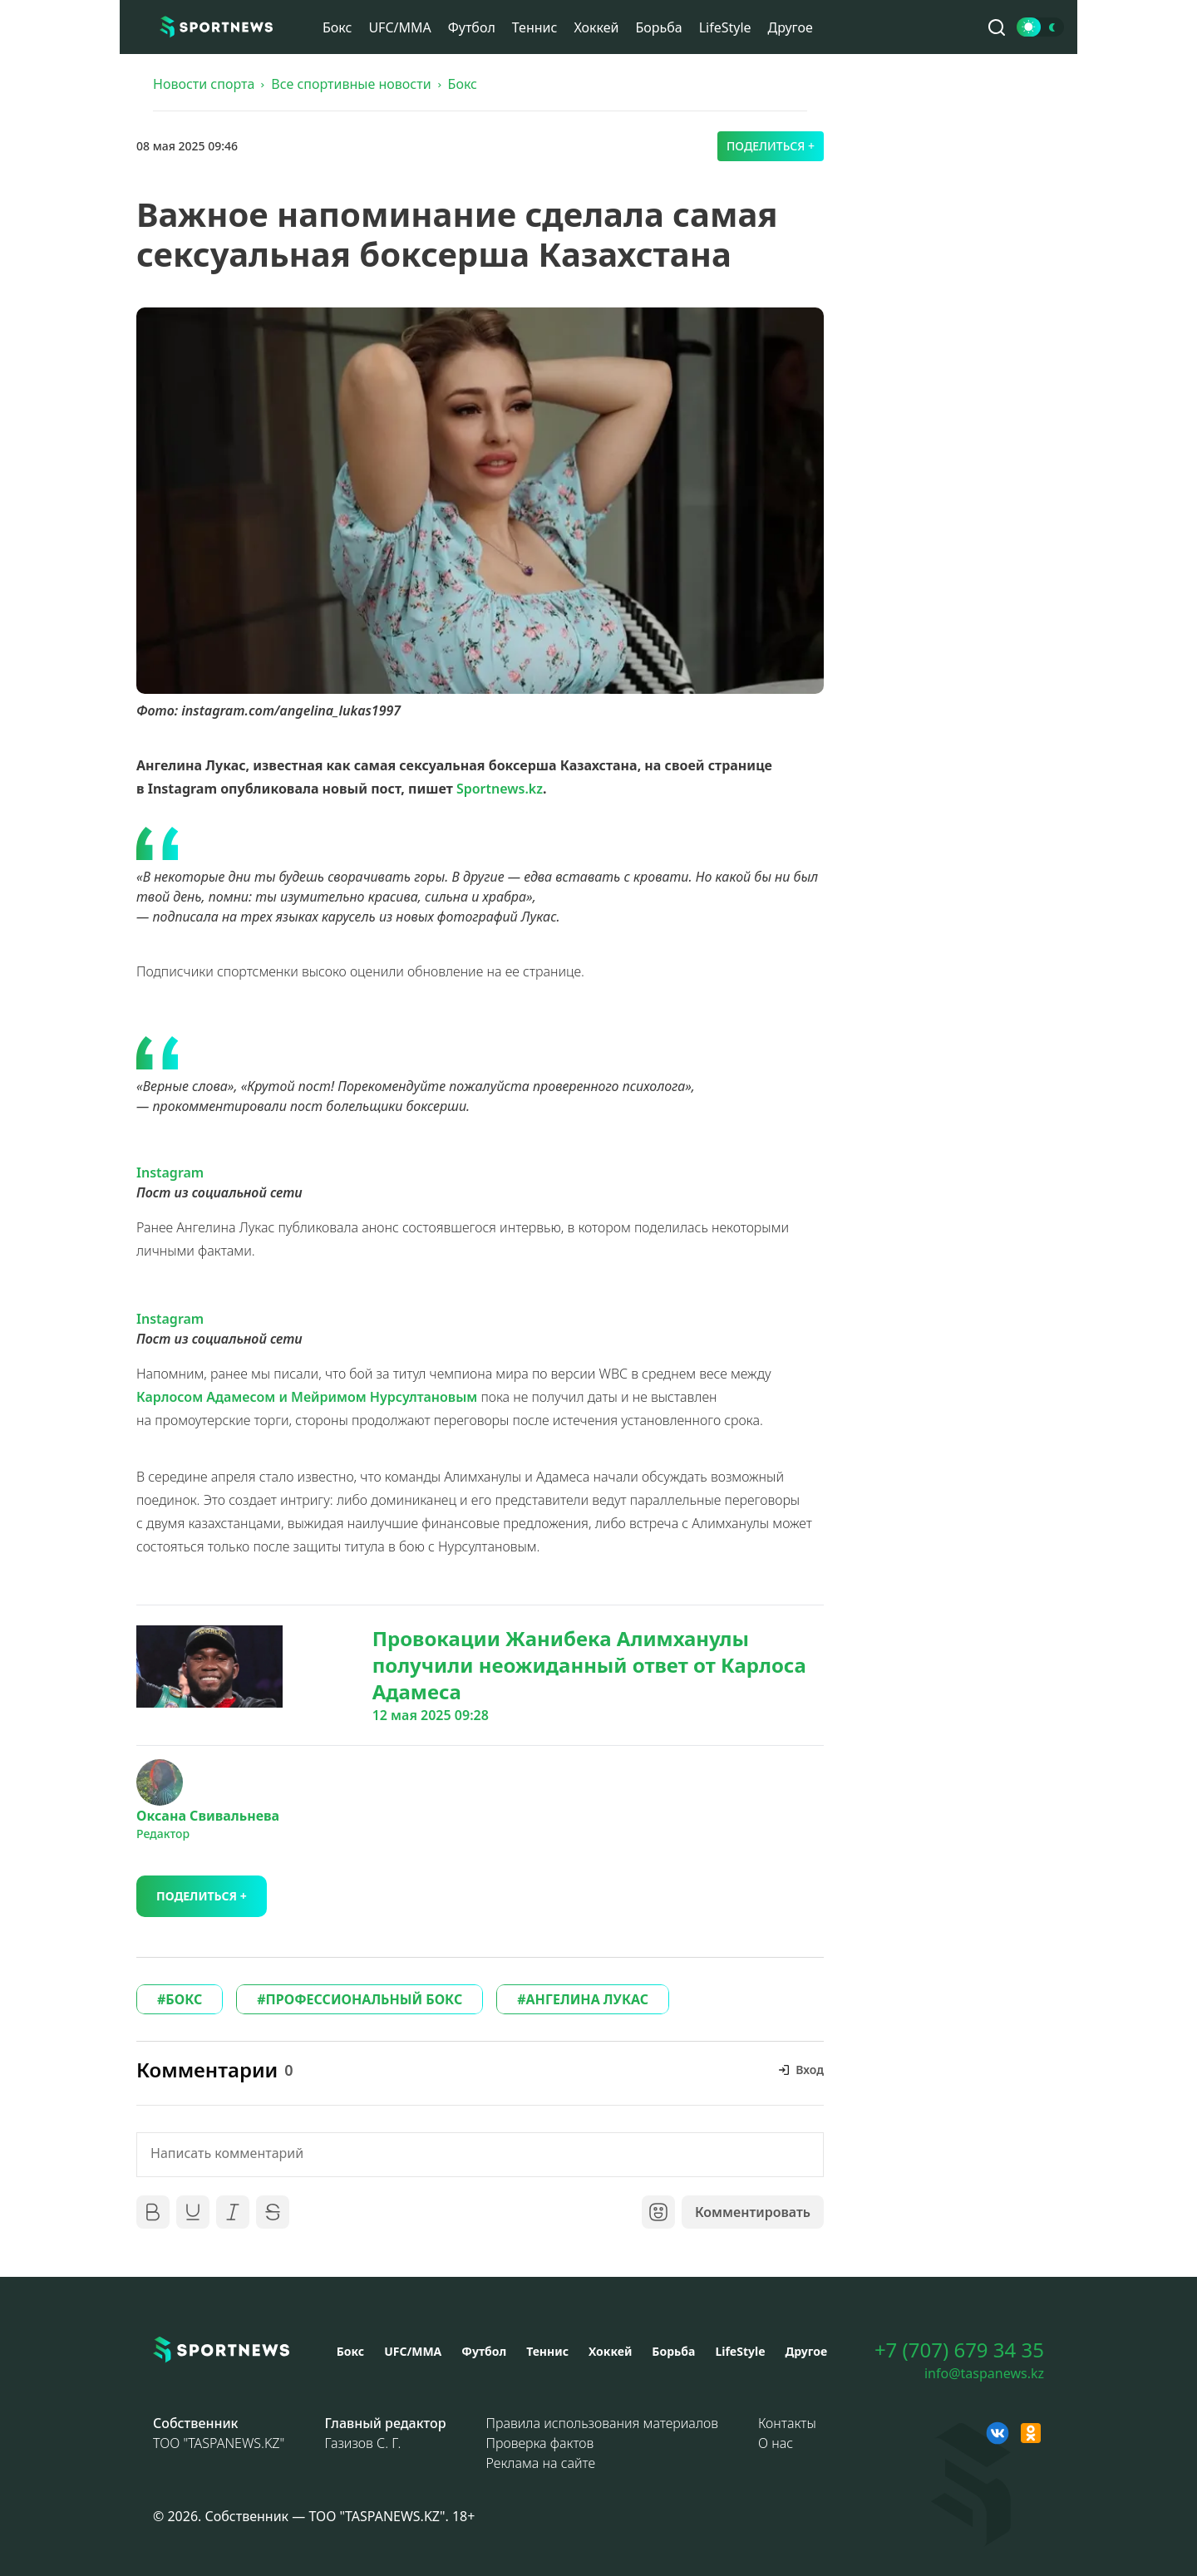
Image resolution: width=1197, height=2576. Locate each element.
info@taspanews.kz (984, 2373)
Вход (810, 2069)
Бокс (337, 27)
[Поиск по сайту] (997, 27)
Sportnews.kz (499, 788)
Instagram (170, 1172)
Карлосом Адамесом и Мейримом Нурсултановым (306, 1397)
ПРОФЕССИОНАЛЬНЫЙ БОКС (364, 1999)
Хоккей (596, 27)
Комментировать (752, 2212)
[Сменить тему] (1040, 27)
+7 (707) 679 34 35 (959, 2350)
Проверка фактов (540, 2443)
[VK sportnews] (997, 2433)
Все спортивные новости (351, 84)
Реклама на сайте (541, 2463)
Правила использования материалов (602, 2423)
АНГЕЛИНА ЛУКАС (587, 1999)
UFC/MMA (399, 27)
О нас (775, 2443)
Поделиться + (771, 146)
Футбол (471, 27)
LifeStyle (725, 27)
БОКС (183, 1999)
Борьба (658, 27)
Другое (790, 27)
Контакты (787, 2423)
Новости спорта (203, 84)
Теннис (535, 27)
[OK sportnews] (1030, 2433)
